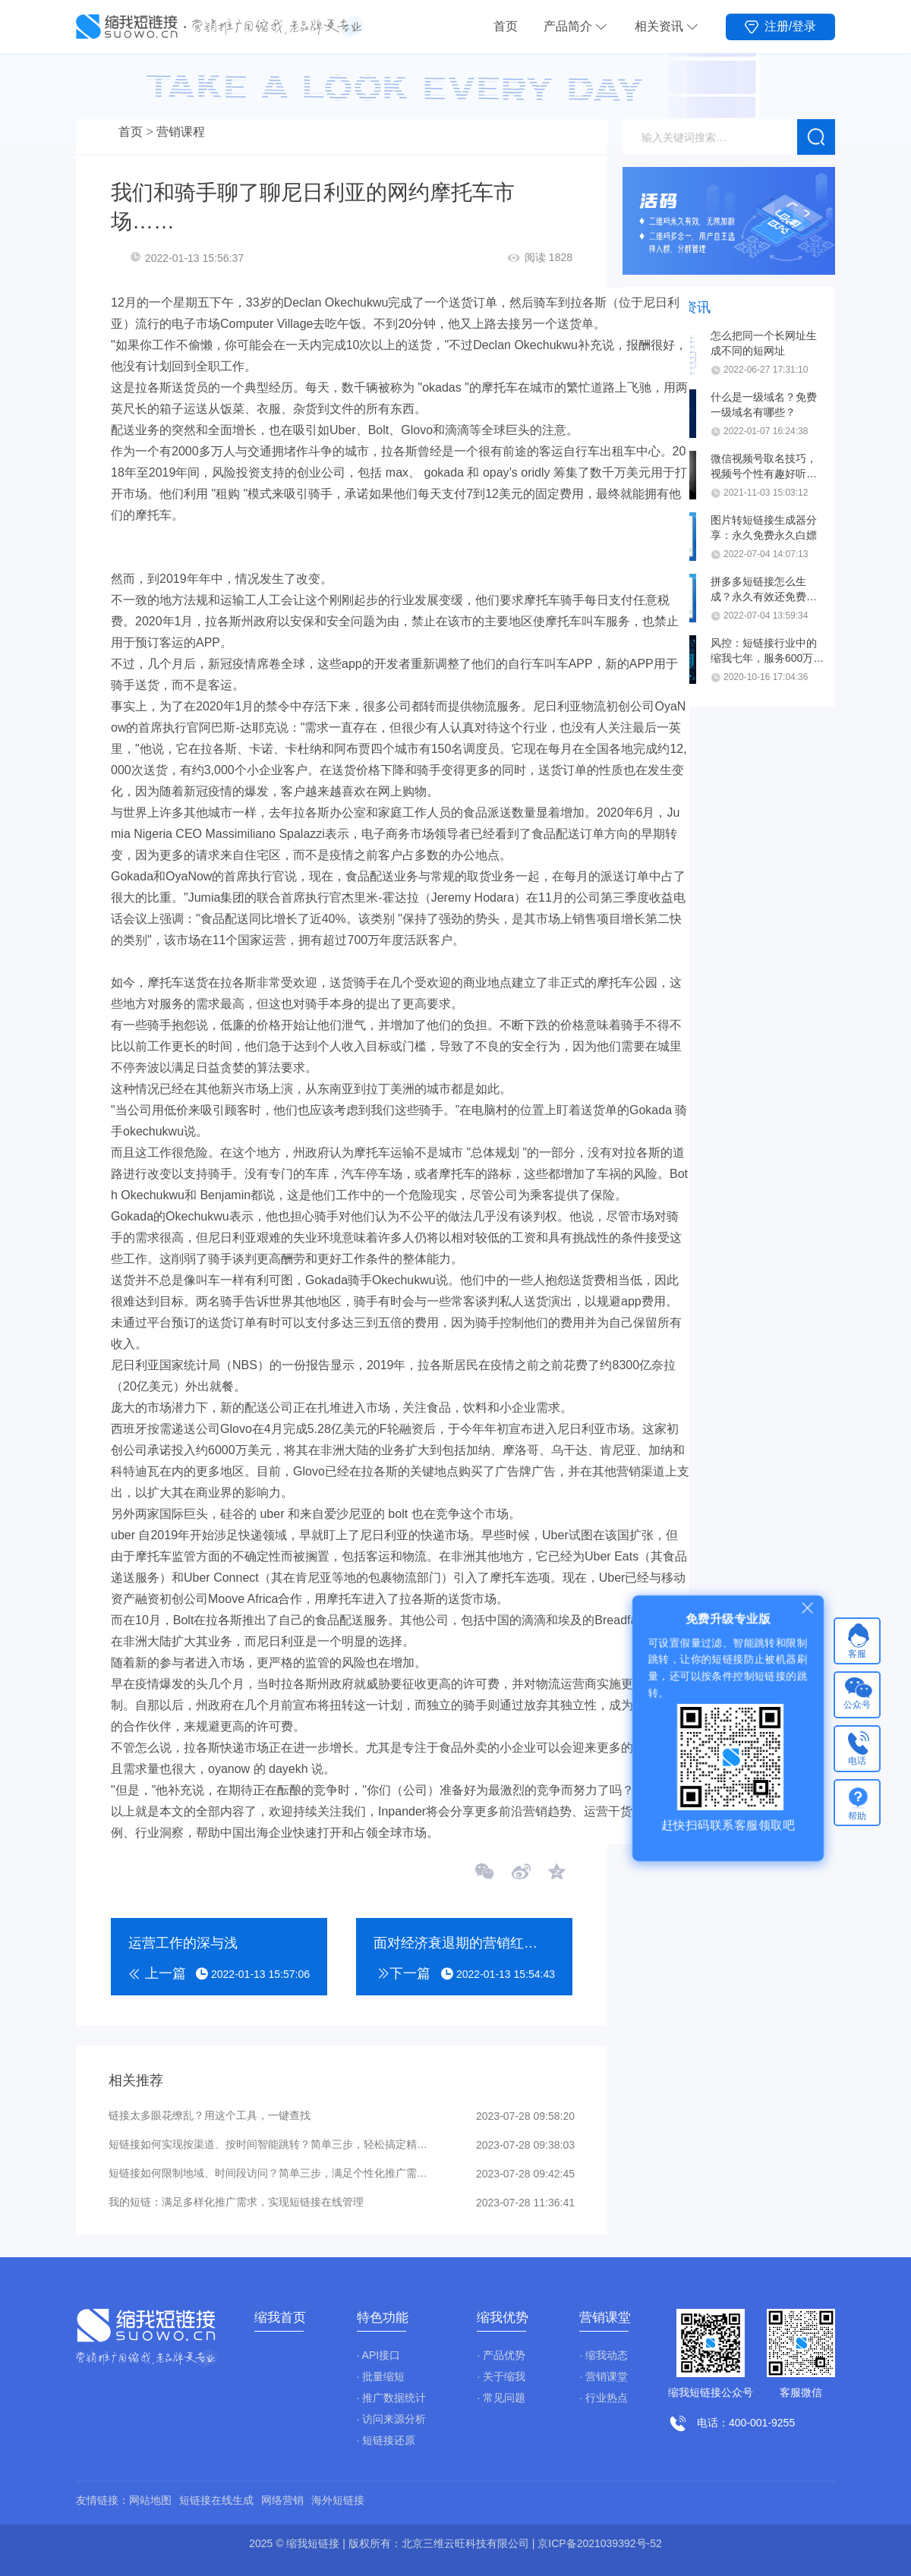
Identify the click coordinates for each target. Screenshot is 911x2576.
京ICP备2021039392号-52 (599, 2543)
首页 (505, 26)
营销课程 (180, 131)
